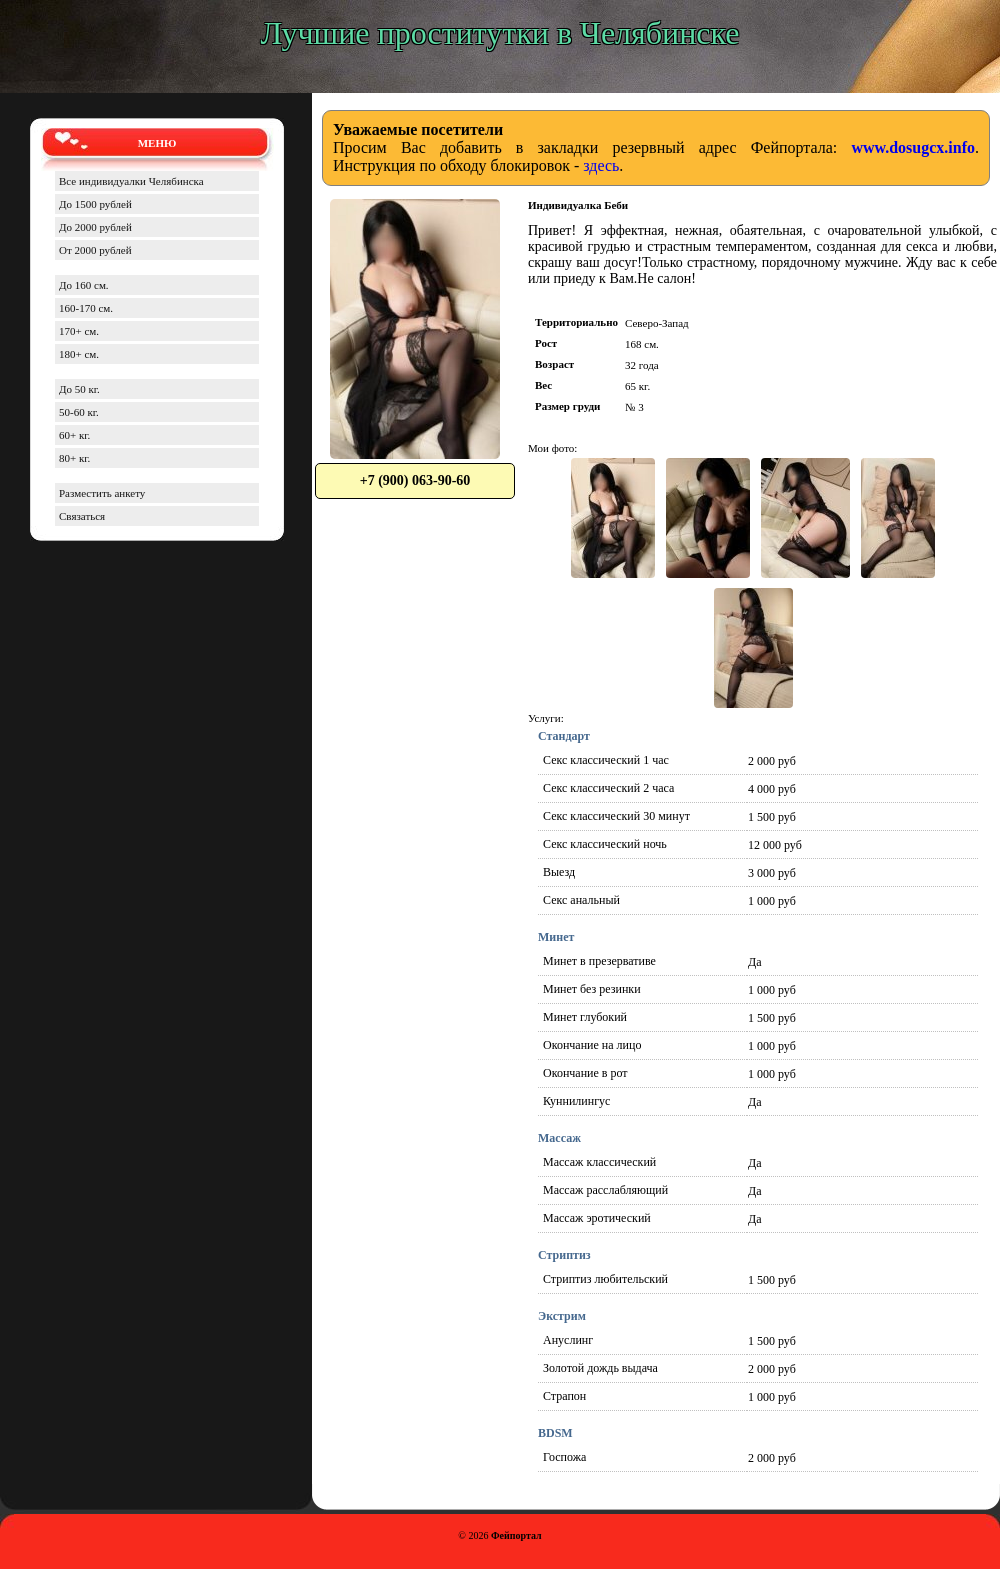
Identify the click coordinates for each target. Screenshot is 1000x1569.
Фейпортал (516, 1535)
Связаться (82, 516)
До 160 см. (84, 285)
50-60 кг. (79, 412)
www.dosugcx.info (913, 147)
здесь (601, 165)
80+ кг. (74, 458)
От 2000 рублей (95, 250)
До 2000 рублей (95, 227)
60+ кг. (74, 435)
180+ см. (79, 354)
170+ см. (79, 331)
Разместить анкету (102, 493)
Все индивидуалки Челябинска (131, 181)
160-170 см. (86, 308)
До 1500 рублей (95, 204)
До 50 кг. (79, 389)
